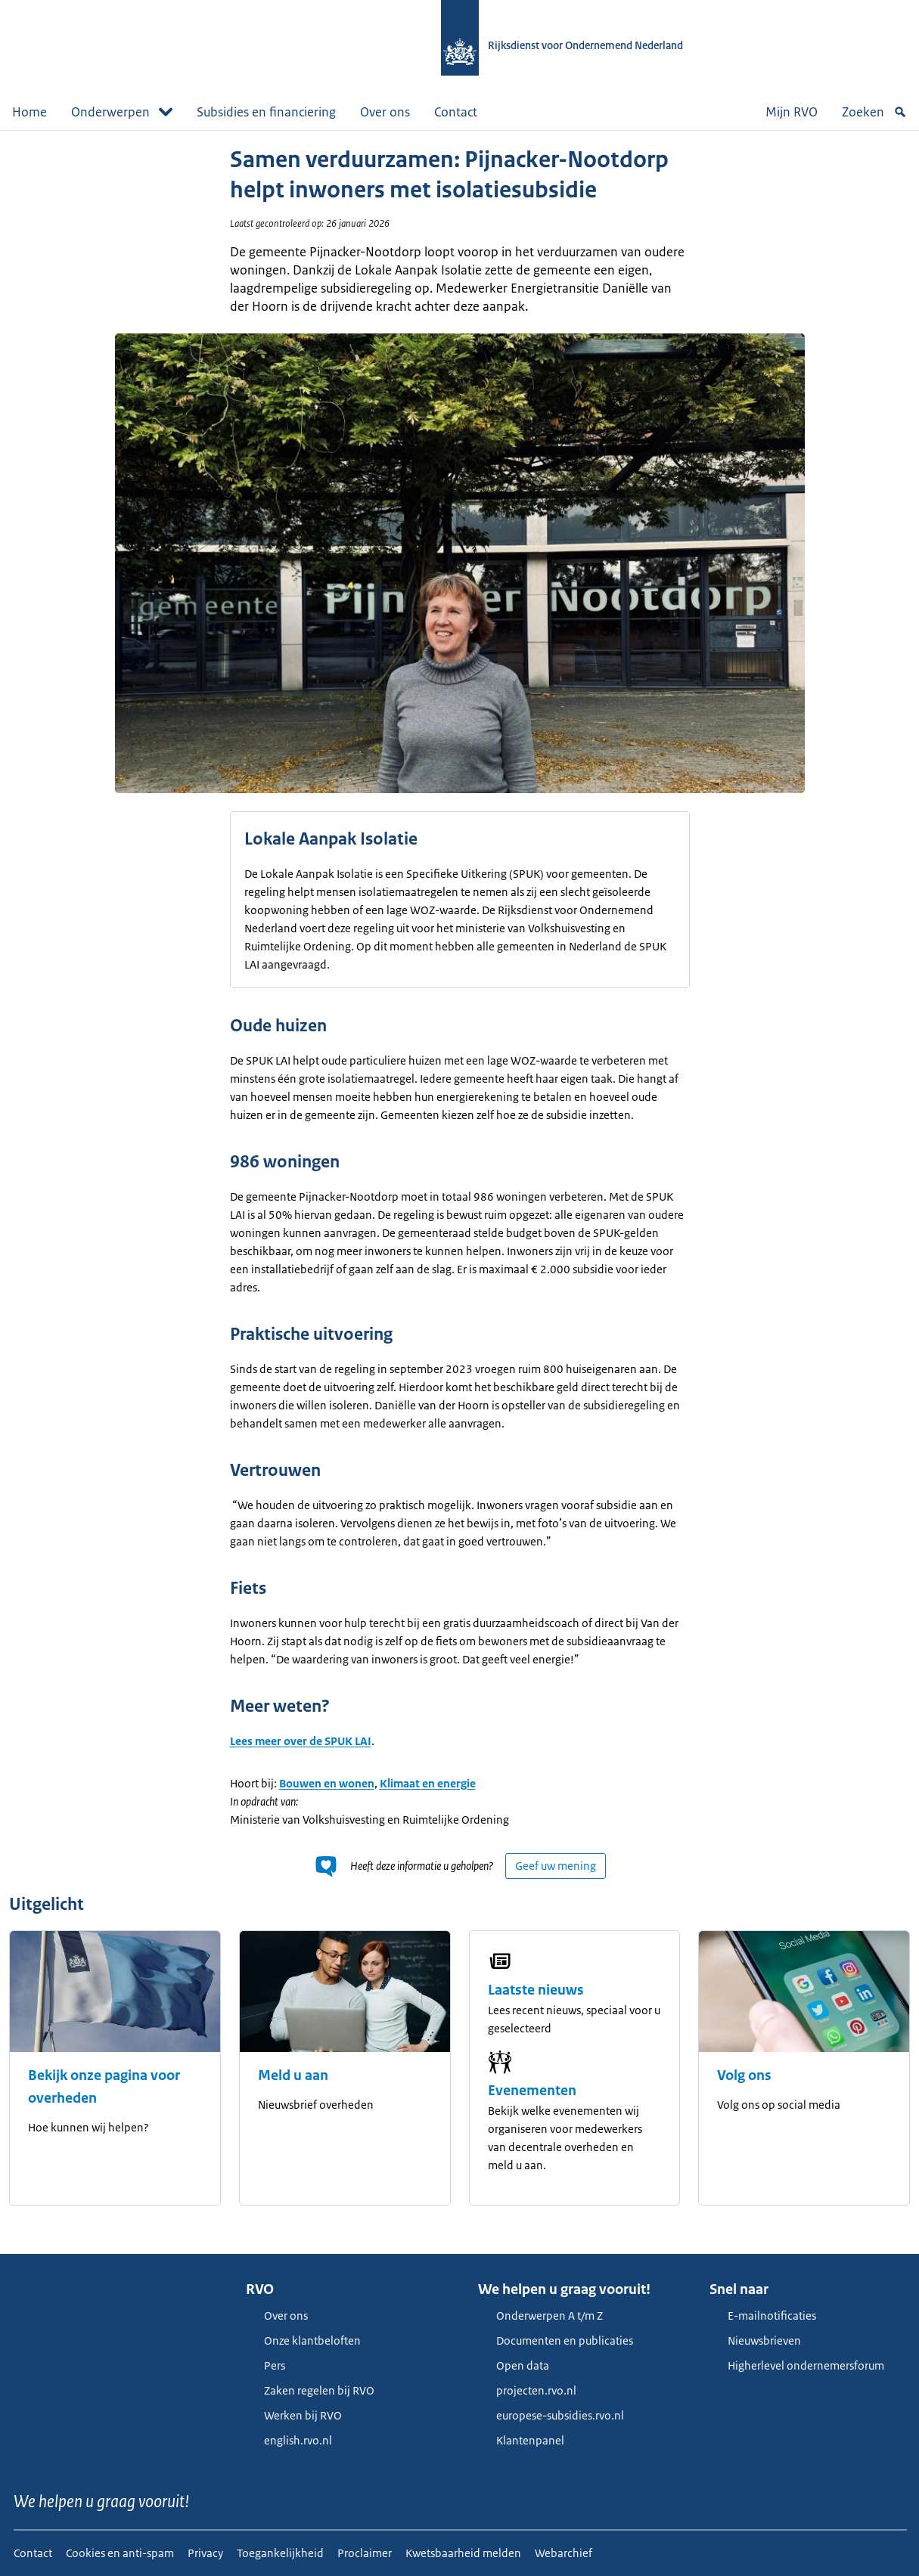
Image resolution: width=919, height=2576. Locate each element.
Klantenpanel (521, 2440)
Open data (513, 2365)
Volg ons (744, 2075)
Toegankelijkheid (280, 2553)
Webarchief (563, 2553)
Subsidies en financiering (266, 112)
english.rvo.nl (289, 2440)
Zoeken (874, 112)
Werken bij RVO (294, 2415)
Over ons (385, 112)
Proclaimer (364, 2553)
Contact (455, 112)
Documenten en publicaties (555, 2340)
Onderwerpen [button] (121, 112)
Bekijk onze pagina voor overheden (104, 2086)
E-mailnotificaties (762, 2315)
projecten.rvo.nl (527, 2390)
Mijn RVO (791, 112)
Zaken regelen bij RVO (310, 2390)
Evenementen (532, 2091)
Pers (265, 2365)
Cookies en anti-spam (120, 2553)
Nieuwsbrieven (755, 2340)
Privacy (205, 2553)
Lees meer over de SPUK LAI (300, 1741)
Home (29, 112)
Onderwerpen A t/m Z (540, 2315)
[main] (459, 1192)
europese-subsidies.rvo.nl (551, 2415)
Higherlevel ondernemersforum (796, 2365)
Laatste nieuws (536, 1990)
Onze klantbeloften (303, 2340)
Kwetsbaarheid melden (463, 2553)
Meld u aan (293, 2075)
